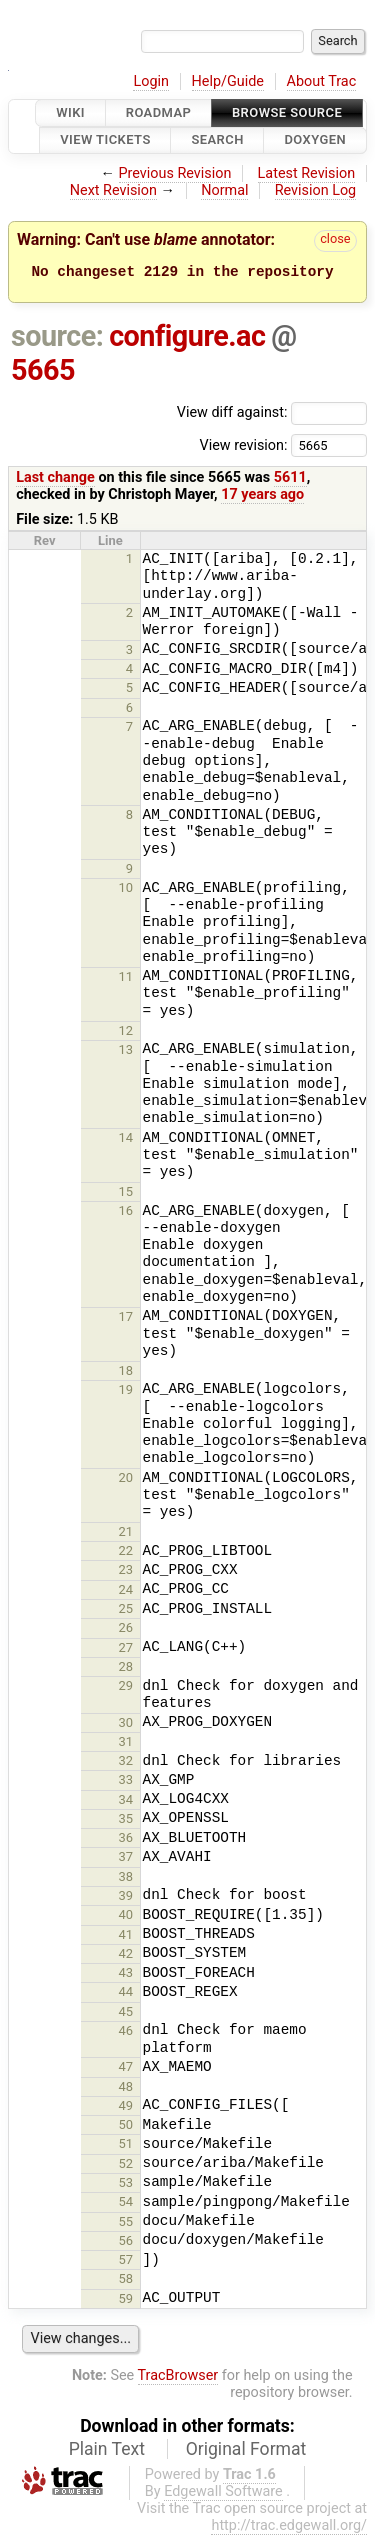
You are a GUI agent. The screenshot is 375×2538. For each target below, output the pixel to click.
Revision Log (316, 190)
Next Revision (113, 190)
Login (151, 81)
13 (126, 1052)
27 (126, 1650)
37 (126, 1859)
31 (126, 1744)
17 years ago (262, 497)
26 (126, 1630)
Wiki (70, 112)
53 (126, 2185)
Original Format (246, 2452)
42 (126, 1956)
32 (126, 1763)
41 (126, 1937)
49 (126, 2108)
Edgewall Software (223, 2494)
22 (126, 1553)
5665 (43, 373)
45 (126, 2014)
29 (126, 1688)
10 (126, 890)
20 (126, 1480)
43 (126, 1975)
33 (126, 1782)
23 (126, 1572)
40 (126, 1917)
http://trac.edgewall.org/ (289, 2528)
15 (126, 1194)
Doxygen (315, 140)
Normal (224, 190)
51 (126, 2146)
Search (217, 140)
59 (126, 2301)
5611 (290, 480)
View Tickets (105, 140)
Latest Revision (307, 173)
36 (126, 1840)
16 (126, 1213)
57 (126, 2262)
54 (126, 2204)
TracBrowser (178, 2378)
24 (126, 1592)
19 (126, 1392)
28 (126, 1669)
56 (126, 2243)
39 (126, 1898)
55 (126, 2224)
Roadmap (159, 112)
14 (126, 1140)
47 (126, 2069)
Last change (55, 480)
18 (126, 1373)
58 (126, 2281)
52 (126, 2166)
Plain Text (107, 2452)
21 (126, 1534)
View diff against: (272, 415)
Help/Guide (228, 81)
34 (126, 1802)
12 (126, 1033)
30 (126, 1725)
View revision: (243, 447)
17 (126, 1319)
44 (126, 1994)
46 (126, 2033)
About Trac (322, 81)
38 (126, 1879)
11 (126, 979)
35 (126, 1821)
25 (126, 1611)
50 (126, 2127)
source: (57, 339)
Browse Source (287, 112)
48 (126, 2089)
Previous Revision (175, 173)
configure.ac (187, 339)
